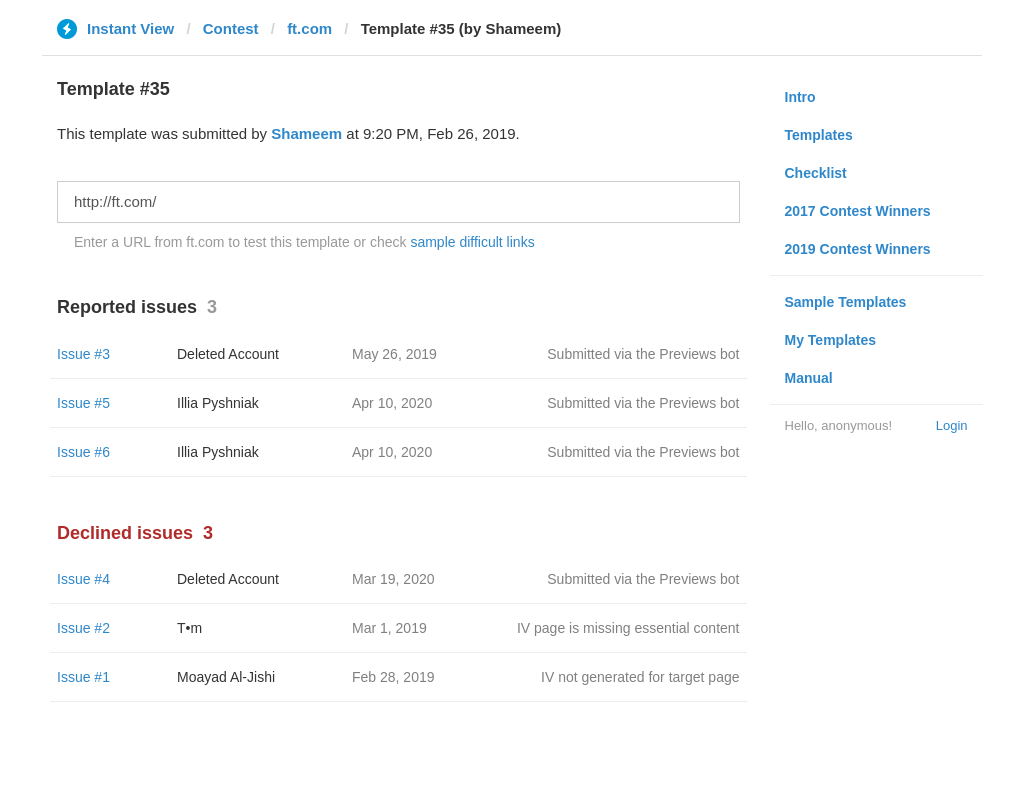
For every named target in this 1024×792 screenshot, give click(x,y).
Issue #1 (83, 677)
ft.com (309, 28)
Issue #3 (83, 354)
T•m (189, 628)
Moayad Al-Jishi (226, 677)
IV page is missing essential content (628, 628)
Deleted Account (228, 354)
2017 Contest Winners (858, 211)
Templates (819, 135)
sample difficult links (472, 242)
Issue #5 (83, 403)
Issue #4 (83, 579)
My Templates (831, 340)
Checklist (816, 173)
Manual (809, 378)
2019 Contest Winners (858, 249)
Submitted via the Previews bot (643, 354)
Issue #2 (83, 628)
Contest (231, 28)
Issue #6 (83, 452)
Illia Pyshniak (218, 403)
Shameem (306, 133)
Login (952, 425)
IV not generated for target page (640, 677)
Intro (800, 97)
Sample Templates (846, 302)
